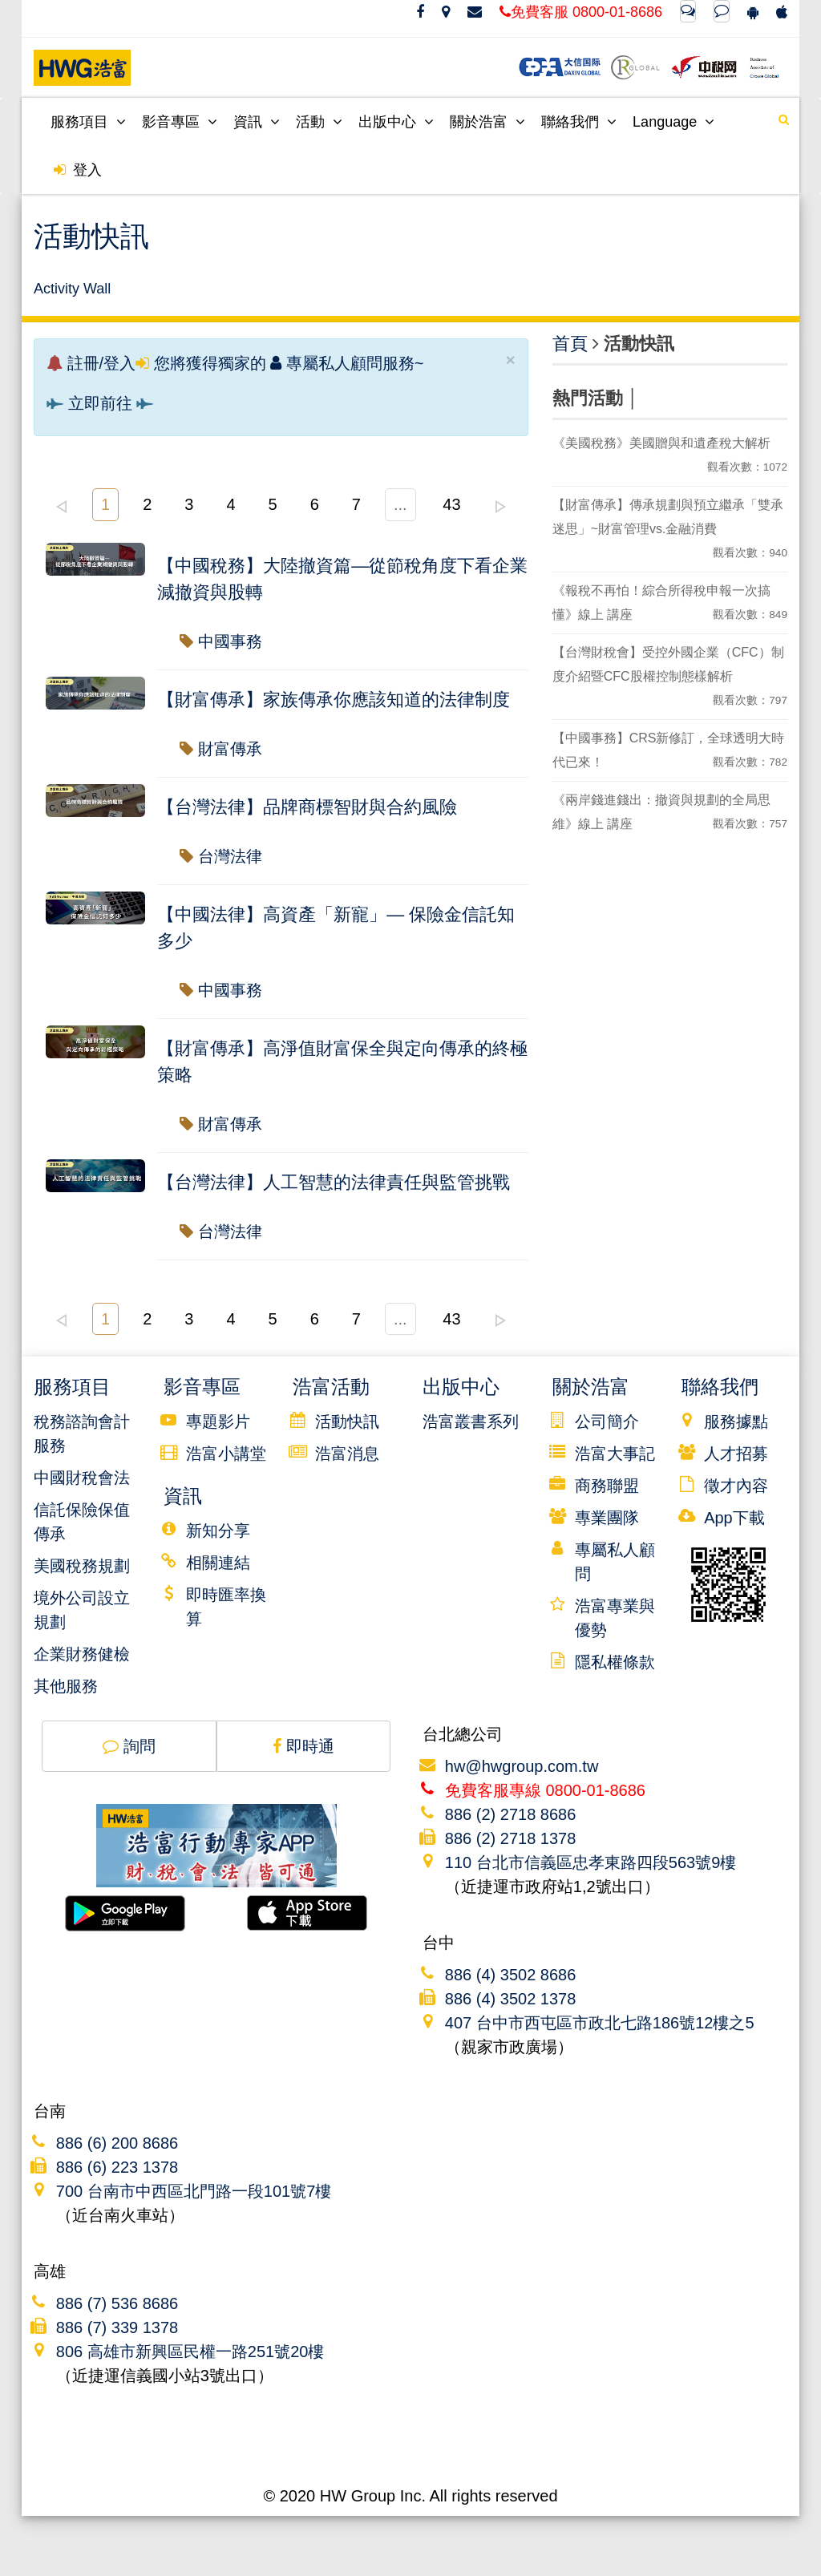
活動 (319, 122)
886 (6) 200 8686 (117, 2143)
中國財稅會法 (82, 1477)
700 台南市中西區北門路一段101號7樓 (193, 2191)
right (500, 506)
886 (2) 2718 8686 (510, 1814)
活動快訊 (347, 1421)
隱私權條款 (615, 1662)
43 (451, 504)
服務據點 (736, 1421)
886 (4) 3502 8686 (510, 1975)
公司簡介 (607, 1421)
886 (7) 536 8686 (117, 2303)
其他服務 (66, 1686)
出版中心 (396, 122)
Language (673, 122)
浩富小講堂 (226, 1453)
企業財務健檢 (82, 1654)
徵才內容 (736, 1485)
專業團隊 (607, 1518)
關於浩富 (487, 122)
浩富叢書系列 (471, 1421)
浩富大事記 (615, 1453)
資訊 (256, 122)
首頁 (570, 344)
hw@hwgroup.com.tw (521, 1766)
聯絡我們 (579, 122)
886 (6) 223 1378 (117, 2167)
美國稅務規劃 (82, 1566)
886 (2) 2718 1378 (510, 1838)
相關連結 (218, 1562)
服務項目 (88, 122)
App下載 (734, 1518)
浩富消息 (347, 1453)
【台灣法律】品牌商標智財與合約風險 (307, 807)
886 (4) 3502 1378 (510, 1999)
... (400, 504)
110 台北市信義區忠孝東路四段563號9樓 (590, 1862)
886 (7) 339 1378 (117, 2327)
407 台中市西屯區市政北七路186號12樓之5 (599, 2023)
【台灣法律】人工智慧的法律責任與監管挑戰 (333, 1182)
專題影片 (218, 1421)
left (61, 506)
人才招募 (736, 1453)
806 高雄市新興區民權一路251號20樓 (190, 2351)
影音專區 (179, 122)
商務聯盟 (607, 1485)
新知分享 (218, 1530)
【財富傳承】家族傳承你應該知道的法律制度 (333, 699)
